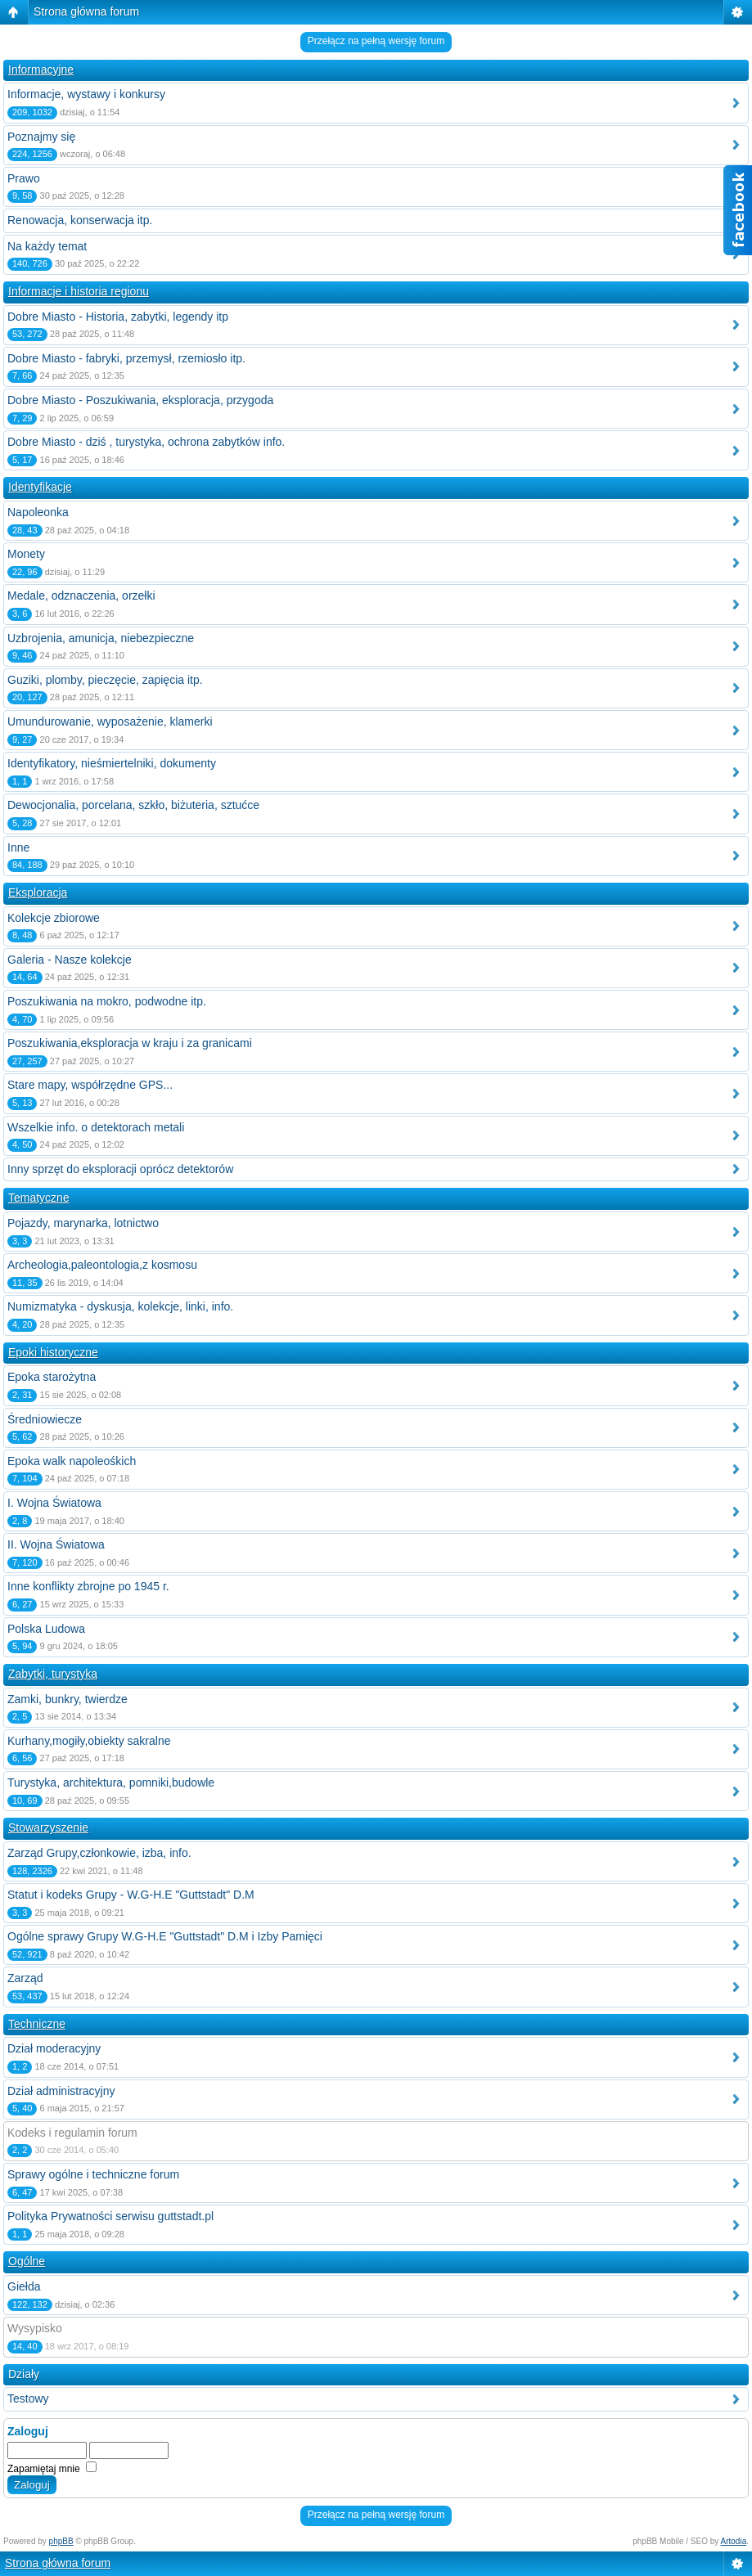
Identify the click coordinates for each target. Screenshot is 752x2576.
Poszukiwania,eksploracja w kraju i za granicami (129, 1043)
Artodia (734, 2541)
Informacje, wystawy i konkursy (86, 94)
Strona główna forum (86, 11)
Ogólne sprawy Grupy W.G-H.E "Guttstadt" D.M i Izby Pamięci (164, 1936)
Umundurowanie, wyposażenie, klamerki (110, 721)
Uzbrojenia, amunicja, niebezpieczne (100, 638)
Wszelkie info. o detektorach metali (95, 1127)
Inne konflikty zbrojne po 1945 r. (88, 1586)
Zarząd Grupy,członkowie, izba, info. (99, 1852)
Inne (18, 847)
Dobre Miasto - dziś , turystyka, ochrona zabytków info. (146, 441)
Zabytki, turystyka (52, 1673)
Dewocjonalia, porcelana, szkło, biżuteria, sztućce (133, 804)
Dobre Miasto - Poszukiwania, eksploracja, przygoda (140, 400)
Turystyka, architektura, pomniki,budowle (110, 1782)
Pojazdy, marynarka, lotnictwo (83, 1223)
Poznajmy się (41, 136)
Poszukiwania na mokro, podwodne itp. (106, 1001)
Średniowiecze (44, 1419)
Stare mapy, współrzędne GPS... (90, 1084)
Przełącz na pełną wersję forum (376, 41)
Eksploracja (37, 892)
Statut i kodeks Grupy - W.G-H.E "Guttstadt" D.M (130, 1894)
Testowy (28, 2398)
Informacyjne (41, 69)
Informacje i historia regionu (78, 291)
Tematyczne (39, 1197)
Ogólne (26, 2261)
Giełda (23, 2286)
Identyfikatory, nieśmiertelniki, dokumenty (111, 763)
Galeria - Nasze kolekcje (69, 959)
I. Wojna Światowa (54, 1502)
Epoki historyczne (53, 1352)
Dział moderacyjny (54, 2048)
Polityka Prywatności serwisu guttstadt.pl (110, 2216)
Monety (26, 553)
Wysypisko (34, 2328)
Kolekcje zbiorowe (53, 917)
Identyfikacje (40, 486)
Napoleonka (38, 512)
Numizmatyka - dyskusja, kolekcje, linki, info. (120, 1306)
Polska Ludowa (46, 1628)
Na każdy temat (47, 246)
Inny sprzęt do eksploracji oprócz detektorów (120, 1169)
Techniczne (36, 2023)
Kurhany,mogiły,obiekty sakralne (88, 1740)
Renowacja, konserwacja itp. (79, 220)
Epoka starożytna (51, 1376)
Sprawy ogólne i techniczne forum (93, 2174)
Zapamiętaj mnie (52, 2469)
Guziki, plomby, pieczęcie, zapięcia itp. (105, 679)
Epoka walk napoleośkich (71, 1461)
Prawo (23, 178)
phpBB (61, 2541)
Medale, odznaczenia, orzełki (81, 595)
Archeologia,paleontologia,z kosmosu (102, 1264)
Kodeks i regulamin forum (72, 2132)
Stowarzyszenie (48, 1827)
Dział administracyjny (61, 2090)
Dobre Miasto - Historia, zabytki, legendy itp (117, 316)
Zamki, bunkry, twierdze (67, 1699)
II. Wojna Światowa (56, 1544)
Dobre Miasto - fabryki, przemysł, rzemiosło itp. (126, 358)
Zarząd (25, 1978)
